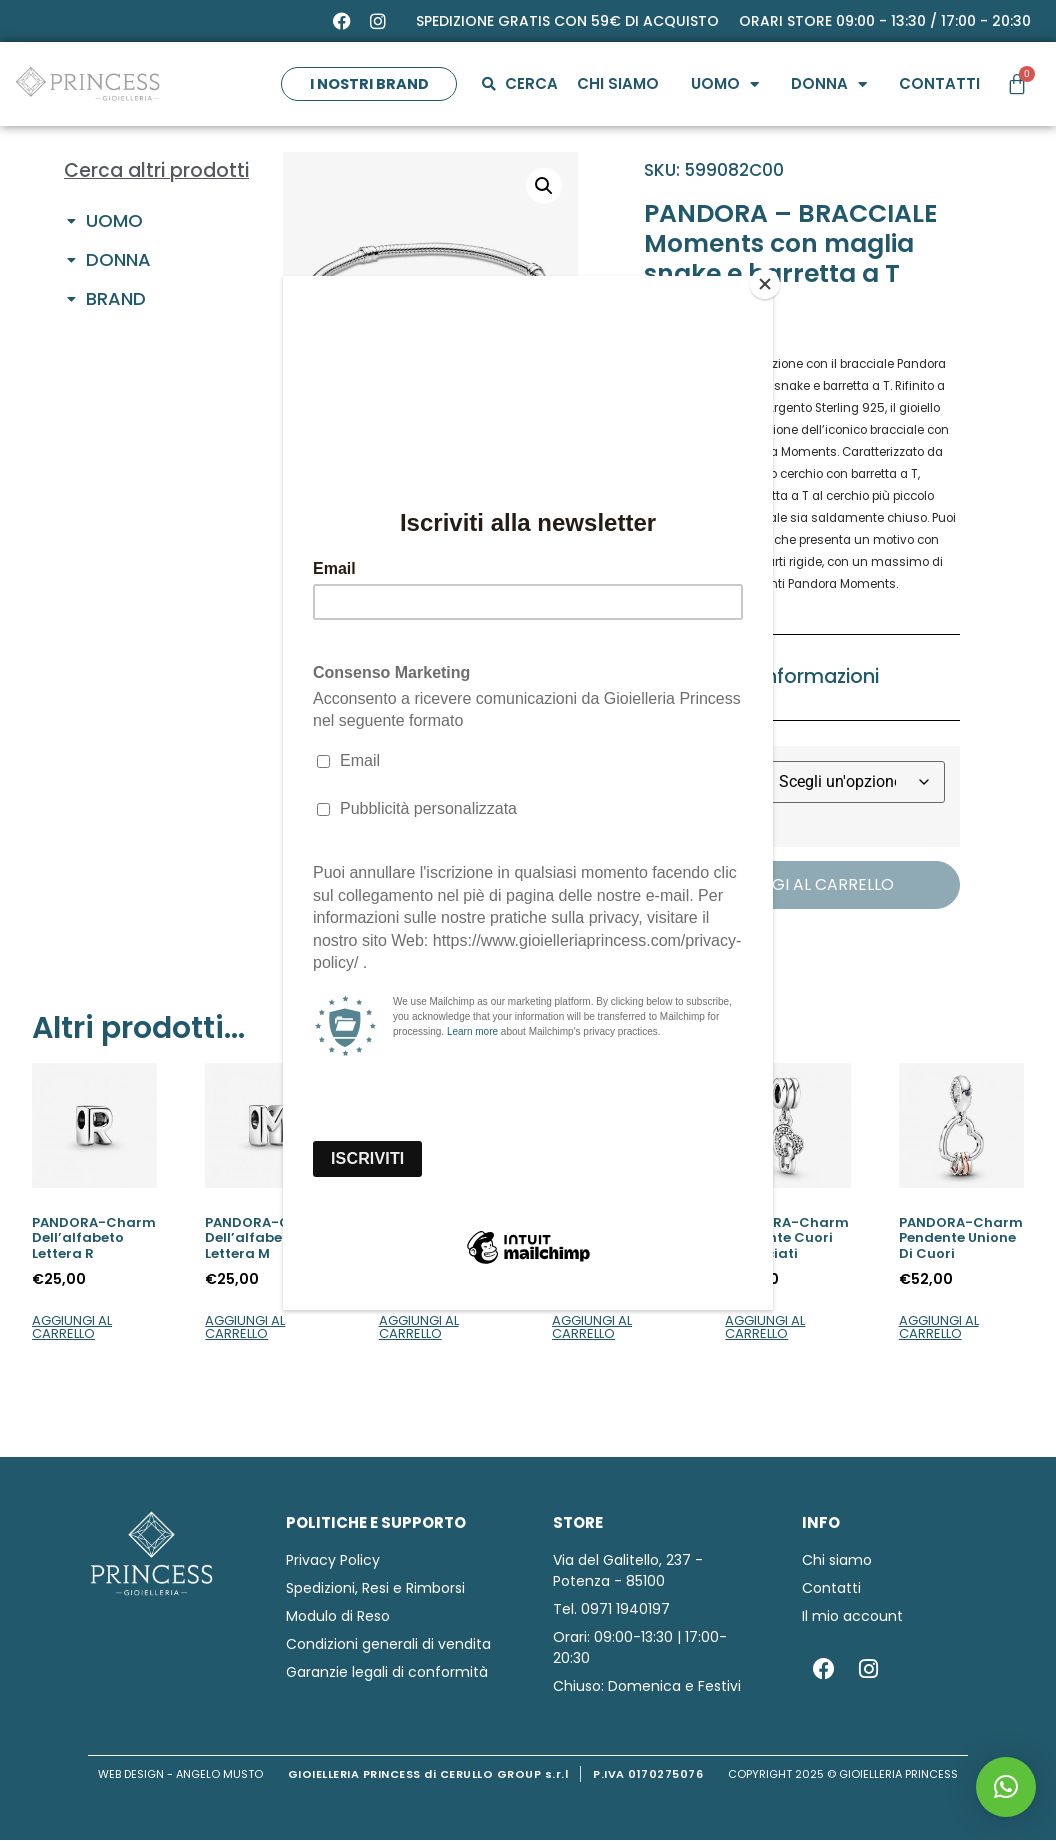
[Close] (768, 281)
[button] (1006, 1787)
